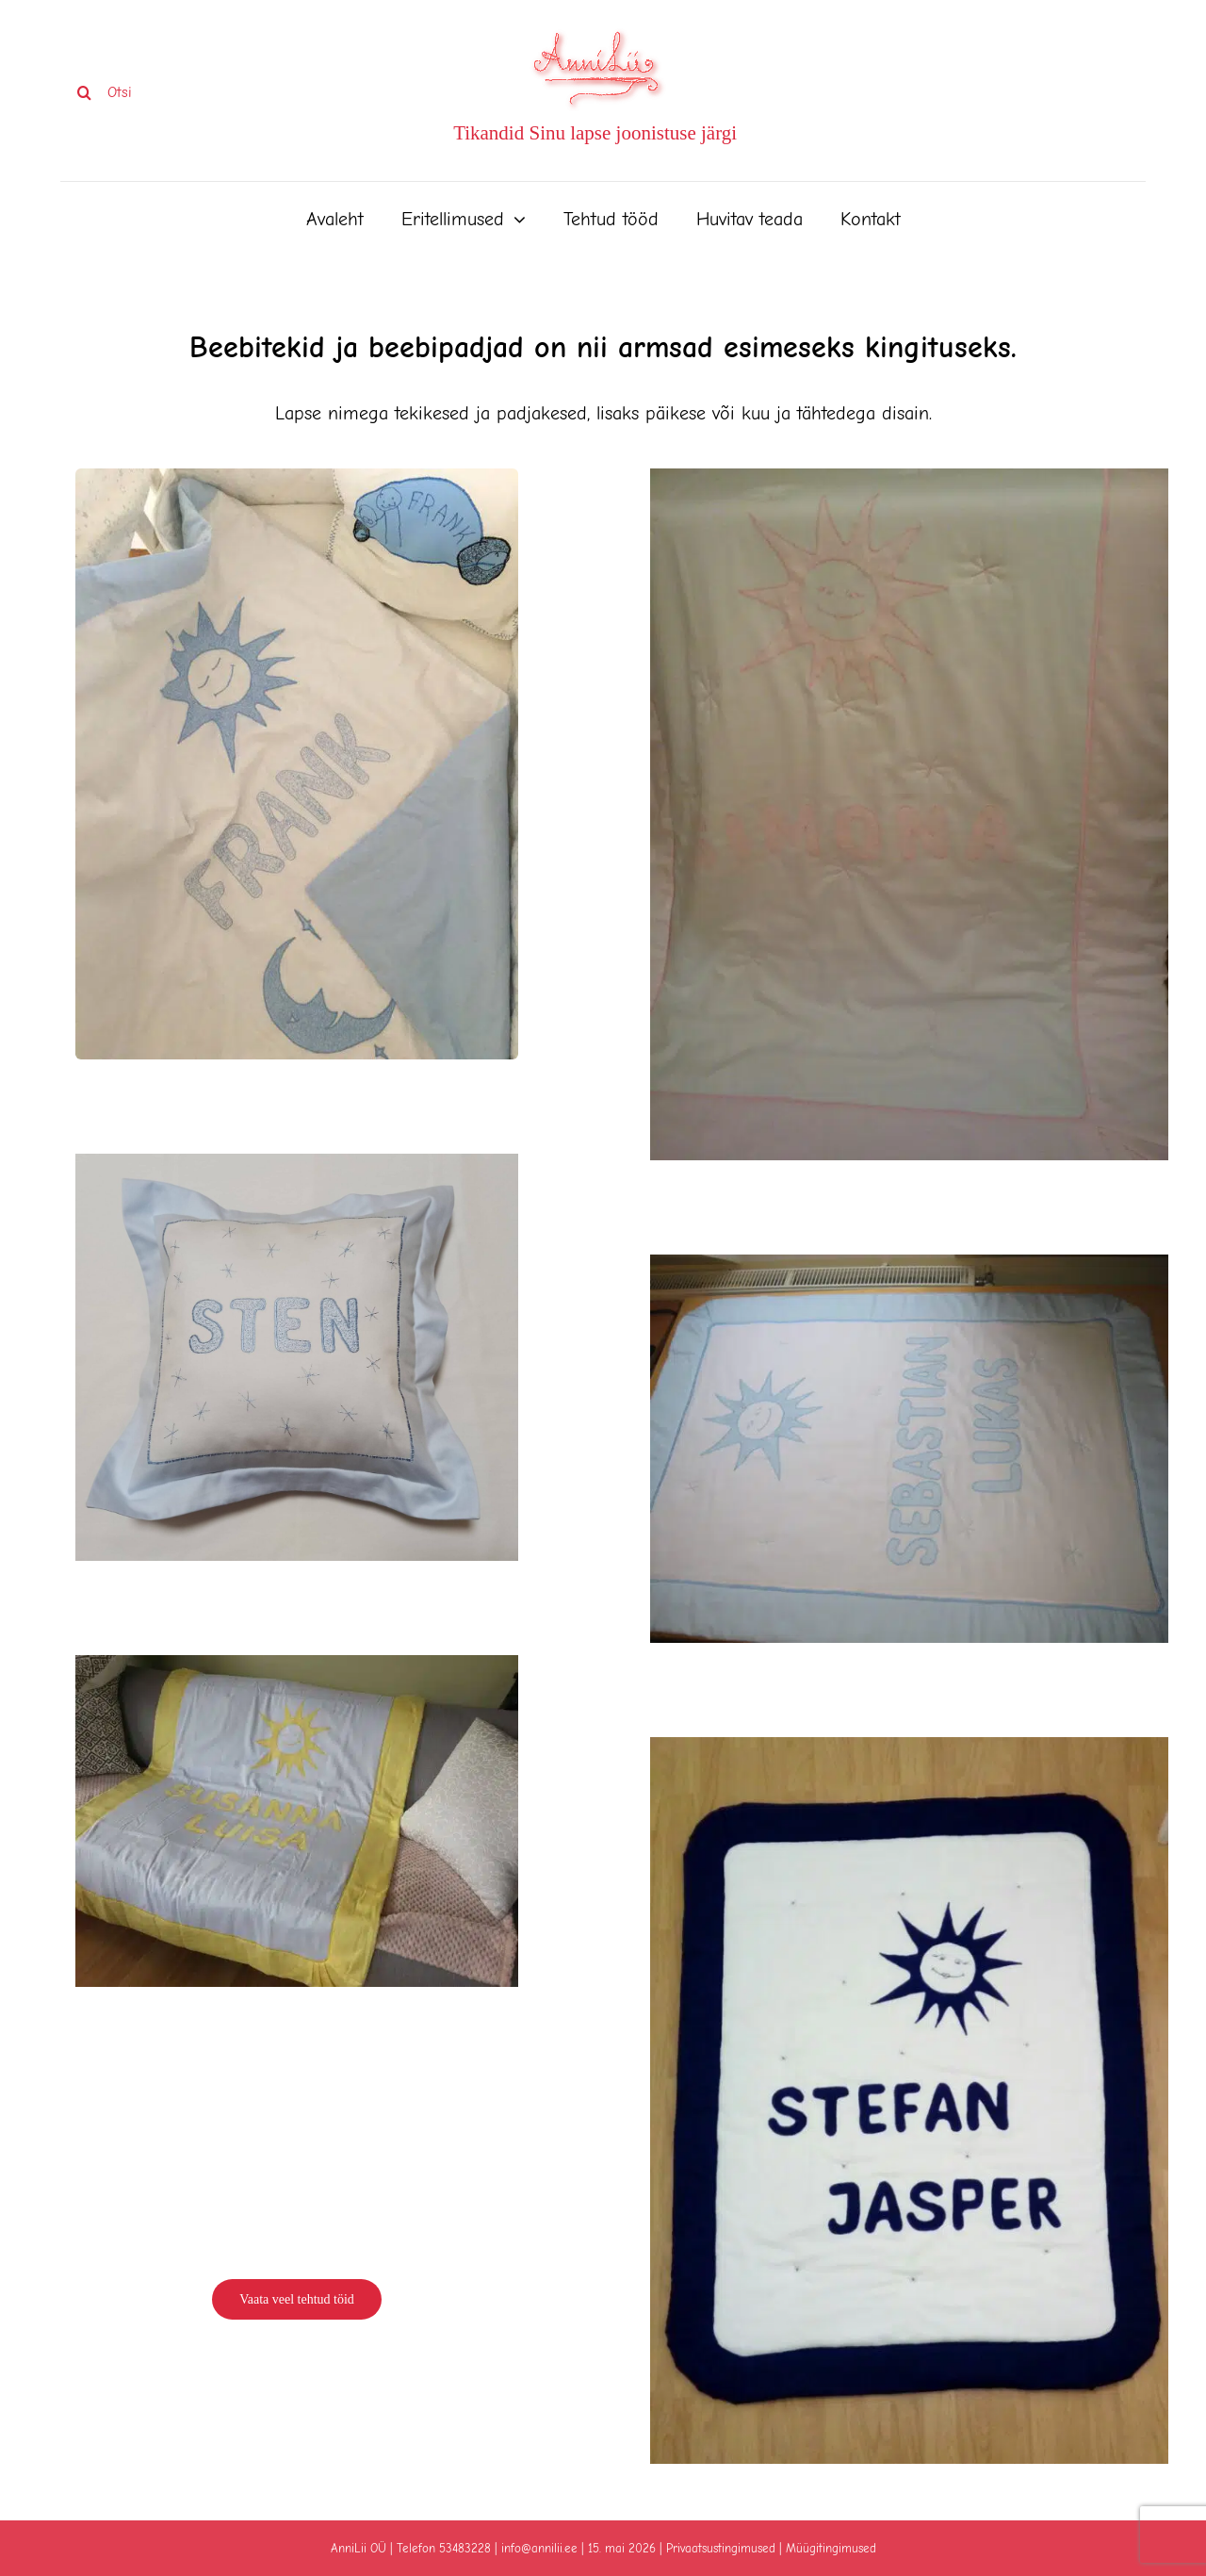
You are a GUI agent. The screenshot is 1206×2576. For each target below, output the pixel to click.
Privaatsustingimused (720, 2548)
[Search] (83, 92)
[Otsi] (168, 92)
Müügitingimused (831, 2548)
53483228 (465, 2548)
